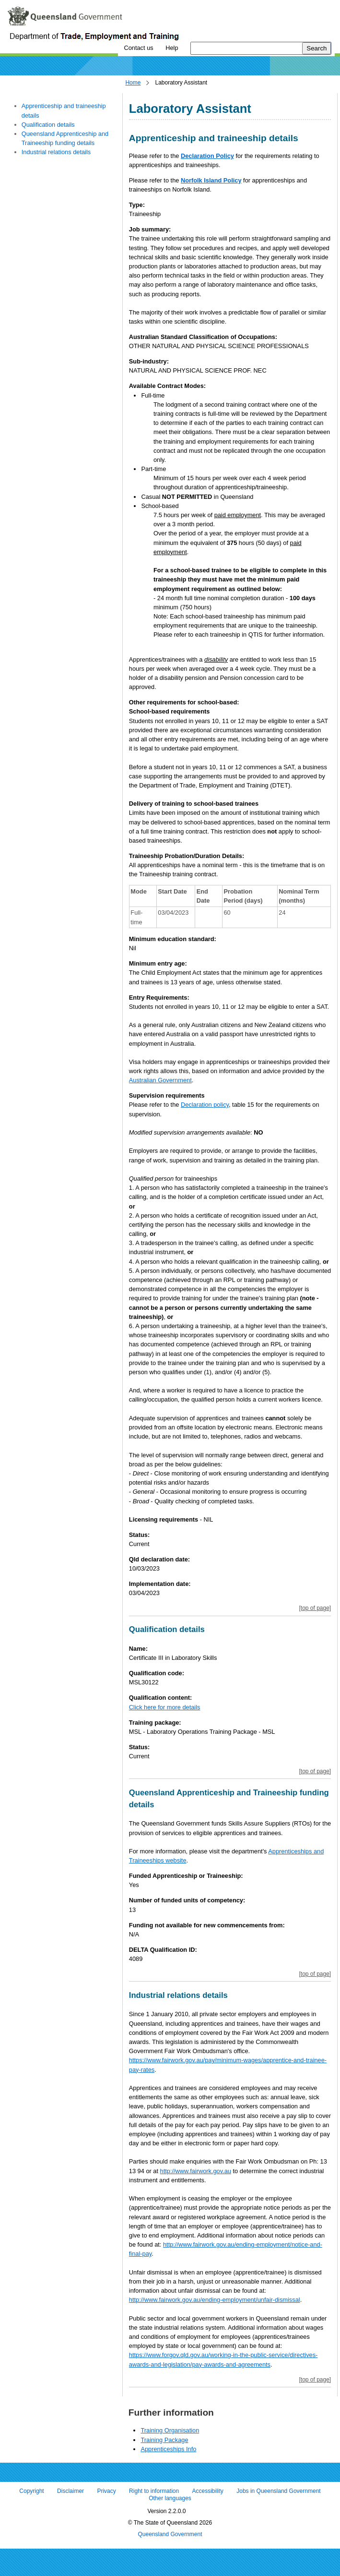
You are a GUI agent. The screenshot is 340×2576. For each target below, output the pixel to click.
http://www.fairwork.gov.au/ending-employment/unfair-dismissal (214, 2299)
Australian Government (160, 1080)
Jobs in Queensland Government (278, 2491)
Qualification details (48, 124)
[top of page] (315, 1608)
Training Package (164, 2439)
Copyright (31, 2491)
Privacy (106, 2491)
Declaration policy (205, 1104)
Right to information (154, 2491)
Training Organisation (170, 2430)
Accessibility (207, 2491)
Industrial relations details (56, 152)
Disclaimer (70, 2491)
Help (171, 47)
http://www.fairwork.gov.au (195, 2171)
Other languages (170, 2498)
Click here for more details (164, 1707)
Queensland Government (170, 2534)
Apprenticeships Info (168, 2449)
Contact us (138, 47)
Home (133, 82)
